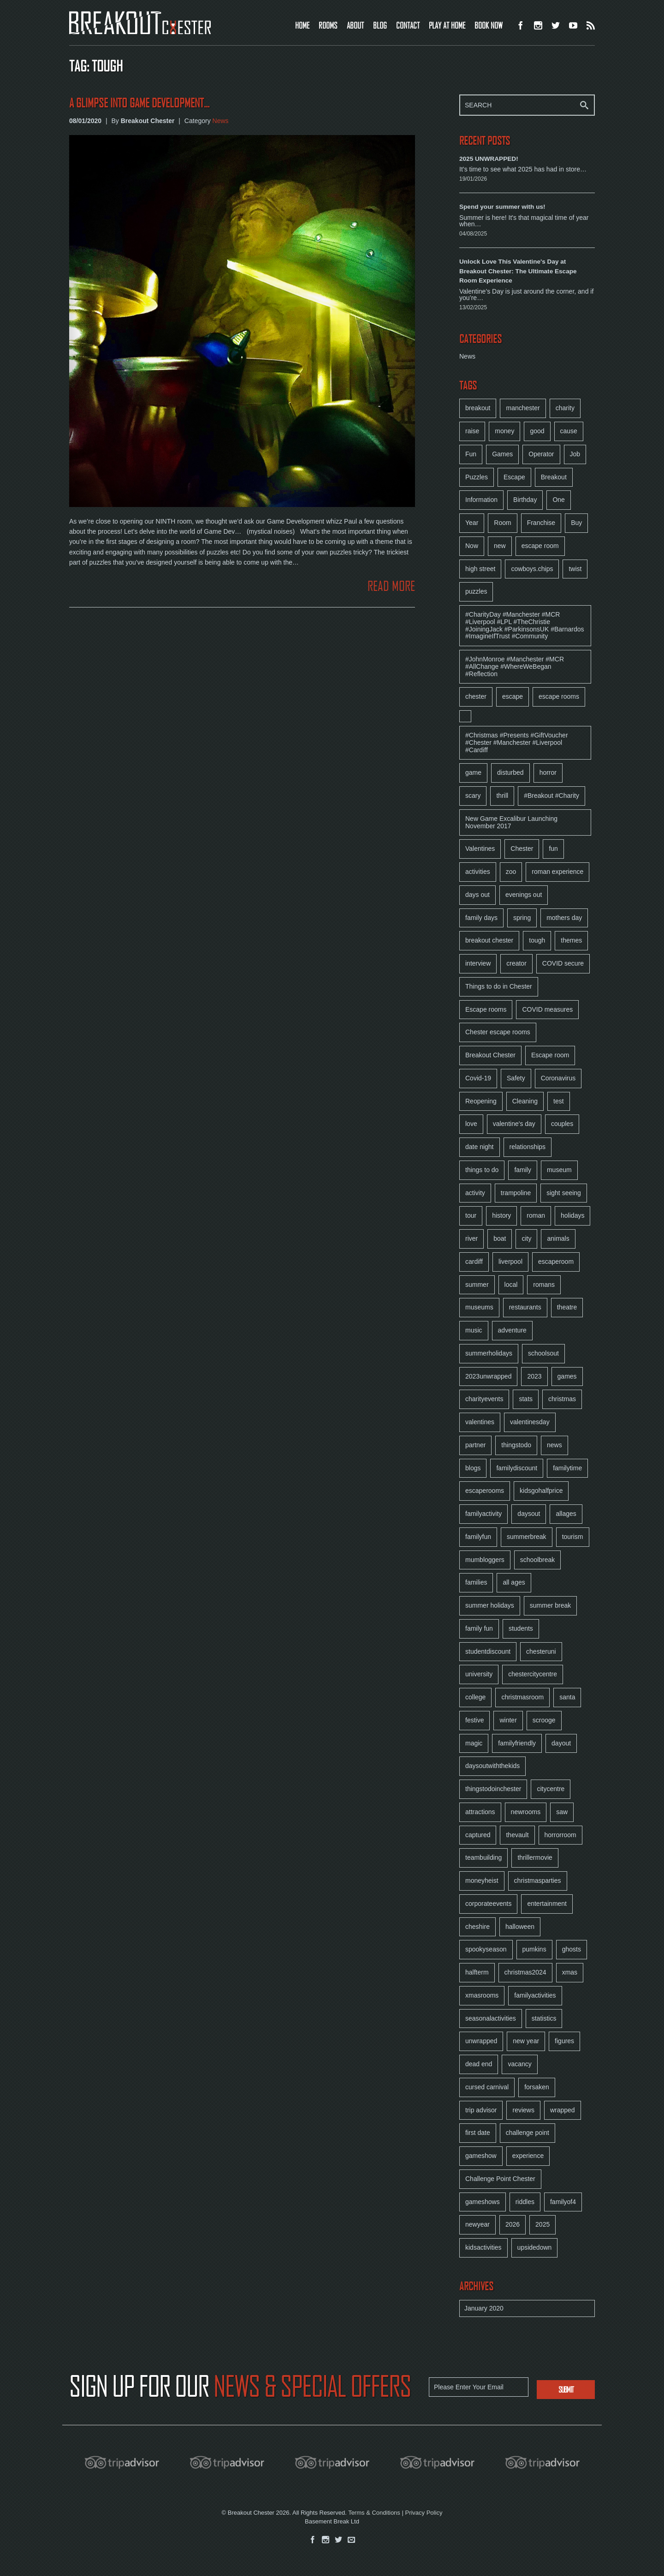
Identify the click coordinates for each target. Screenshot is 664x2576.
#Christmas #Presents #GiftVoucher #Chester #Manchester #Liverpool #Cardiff (516, 742)
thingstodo (516, 1445)
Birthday (525, 499)
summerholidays (488, 1353)
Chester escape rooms (497, 1032)
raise (472, 431)
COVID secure (563, 963)
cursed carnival (487, 2087)
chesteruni (541, 1651)
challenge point (527, 2132)
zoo (511, 871)
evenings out (523, 894)
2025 (542, 2224)
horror (548, 772)
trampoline (516, 1193)
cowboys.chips (532, 568)
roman (536, 1215)
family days (481, 917)
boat (499, 1238)
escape (512, 696)
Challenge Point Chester (500, 2178)
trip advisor (481, 2110)
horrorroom (560, 1835)
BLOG (380, 25)
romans (544, 1284)
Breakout (554, 477)
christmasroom (522, 1697)
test (558, 1101)
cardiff (474, 1261)
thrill (502, 795)
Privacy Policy (423, 2512)
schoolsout (543, 1353)
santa (567, 1697)
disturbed (510, 772)
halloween (519, 1926)
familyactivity (483, 1513)
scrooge (544, 1720)
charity (565, 408)
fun (553, 848)
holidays (572, 1215)
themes (571, 940)
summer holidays (489, 1605)
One (558, 499)
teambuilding (483, 1857)
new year (526, 2041)
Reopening (481, 1101)
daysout (528, 1513)
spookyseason (486, 1949)
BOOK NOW (488, 25)
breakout (477, 408)
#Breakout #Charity (551, 795)
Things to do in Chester (498, 986)
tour (470, 1215)
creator (516, 963)
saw (562, 1812)
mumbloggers (484, 1559)
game (473, 772)
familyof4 (563, 2201)
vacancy (519, 2064)
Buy (576, 522)
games (567, 1376)
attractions (480, 1812)
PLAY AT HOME (447, 25)
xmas (569, 1972)
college (475, 1697)
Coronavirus (558, 1078)
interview (478, 963)
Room (502, 522)
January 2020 (484, 2308)
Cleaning (525, 1101)
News (221, 120)
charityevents (484, 1399)
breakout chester (489, 940)
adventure (512, 1330)
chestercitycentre (532, 1674)
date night (479, 1146)
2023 (534, 1376)
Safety (516, 1078)
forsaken (536, 2087)
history (501, 1215)
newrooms (526, 1812)
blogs (472, 1468)
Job (575, 454)
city (526, 1238)
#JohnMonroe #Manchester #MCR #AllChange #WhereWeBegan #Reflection (514, 666)
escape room (540, 545)
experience (528, 2155)
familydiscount (516, 1468)
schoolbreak (537, 1559)
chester (475, 696)
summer (477, 1284)
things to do (481, 1169)
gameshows (482, 2201)
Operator (541, 454)
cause (568, 431)
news (554, 1445)
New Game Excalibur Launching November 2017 (511, 822)
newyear (477, 2224)
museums (479, 1307)
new (500, 545)
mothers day (564, 917)
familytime (567, 1468)
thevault (517, 1835)
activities (477, 871)
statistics (544, 2018)
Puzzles (476, 477)
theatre (567, 1307)
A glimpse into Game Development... (139, 103)
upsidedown (534, 2247)
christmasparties (537, 1880)
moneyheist (481, 1880)
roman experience (557, 871)
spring (522, 917)
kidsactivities (483, 2247)
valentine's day (514, 1123)
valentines (479, 1422)
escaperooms (484, 1490)
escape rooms (559, 696)
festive (474, 1720)
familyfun (478, 1536)
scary (472, 795)
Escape (514, 477)
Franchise (541, 522)
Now (471, 545)
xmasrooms (481, 1995)
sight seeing (563, 1193)
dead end (478, 2064)
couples (562, 1123)
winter (507, 1720)
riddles (525, 2201)
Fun (470, 454)
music (473, 1330)
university (478, 1674)
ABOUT (355, 25)
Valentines (480, 848)
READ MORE (391, 586)
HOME (302, 25)
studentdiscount (487, 1651)
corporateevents (488, 1903)
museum (559, 1169)
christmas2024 (525, 1972)
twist (575, 568)
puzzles (476, 591)
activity (475, 1193)
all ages (514, 1582)
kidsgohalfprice (541, 1490)
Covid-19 (478, 1078)
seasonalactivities (490, 2018)
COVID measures (547, 1009)
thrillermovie (534, 1857)
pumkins (534, 1949)
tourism (572, 1536)
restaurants (525, 1307)
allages (566, 1513)
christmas (562, 1399)
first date (477, 2132)
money (504, 431)
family (522, 1169)
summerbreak (526, 1536)
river (471, 1238)
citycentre (550, 1788)
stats (526, 1399)
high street (480, 568)
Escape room (550, 1055)
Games (502, 454)
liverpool (510, 1261)
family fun (479, 1628)
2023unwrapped (488, 1376)
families (476, 1582)
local (511, 1284)
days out (477, 894)
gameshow (481, 2155)
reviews (523, 2110)
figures (564, 2041)
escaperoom (556, 1261)
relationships (528, 1146)
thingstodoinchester (493, 1788)
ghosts (571, 1949)
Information (481, 499)
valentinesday (530, 1422)
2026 (512, 2224)
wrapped (562, 2110)
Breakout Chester (490, 1055)
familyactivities (535, 1995)
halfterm (477, 1972)
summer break (550, 1605)
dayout (561, 1743)
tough (537, 940)
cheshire (477, 1926)
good (537, 431)
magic (473, 1743)
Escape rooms (485, 1009)
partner (475, 1445)
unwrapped (481, 2041)
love (471, 1123)
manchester (523, 408)
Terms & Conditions (374, 2512)
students (521, 1628)
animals (558, 1238)
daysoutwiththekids (492, 1765)
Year (471, 522)
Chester (521, 848)
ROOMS (328, 25)
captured (477, 1835)
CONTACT (408, 25)
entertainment (547, 1903)
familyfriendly (517, 1743)
